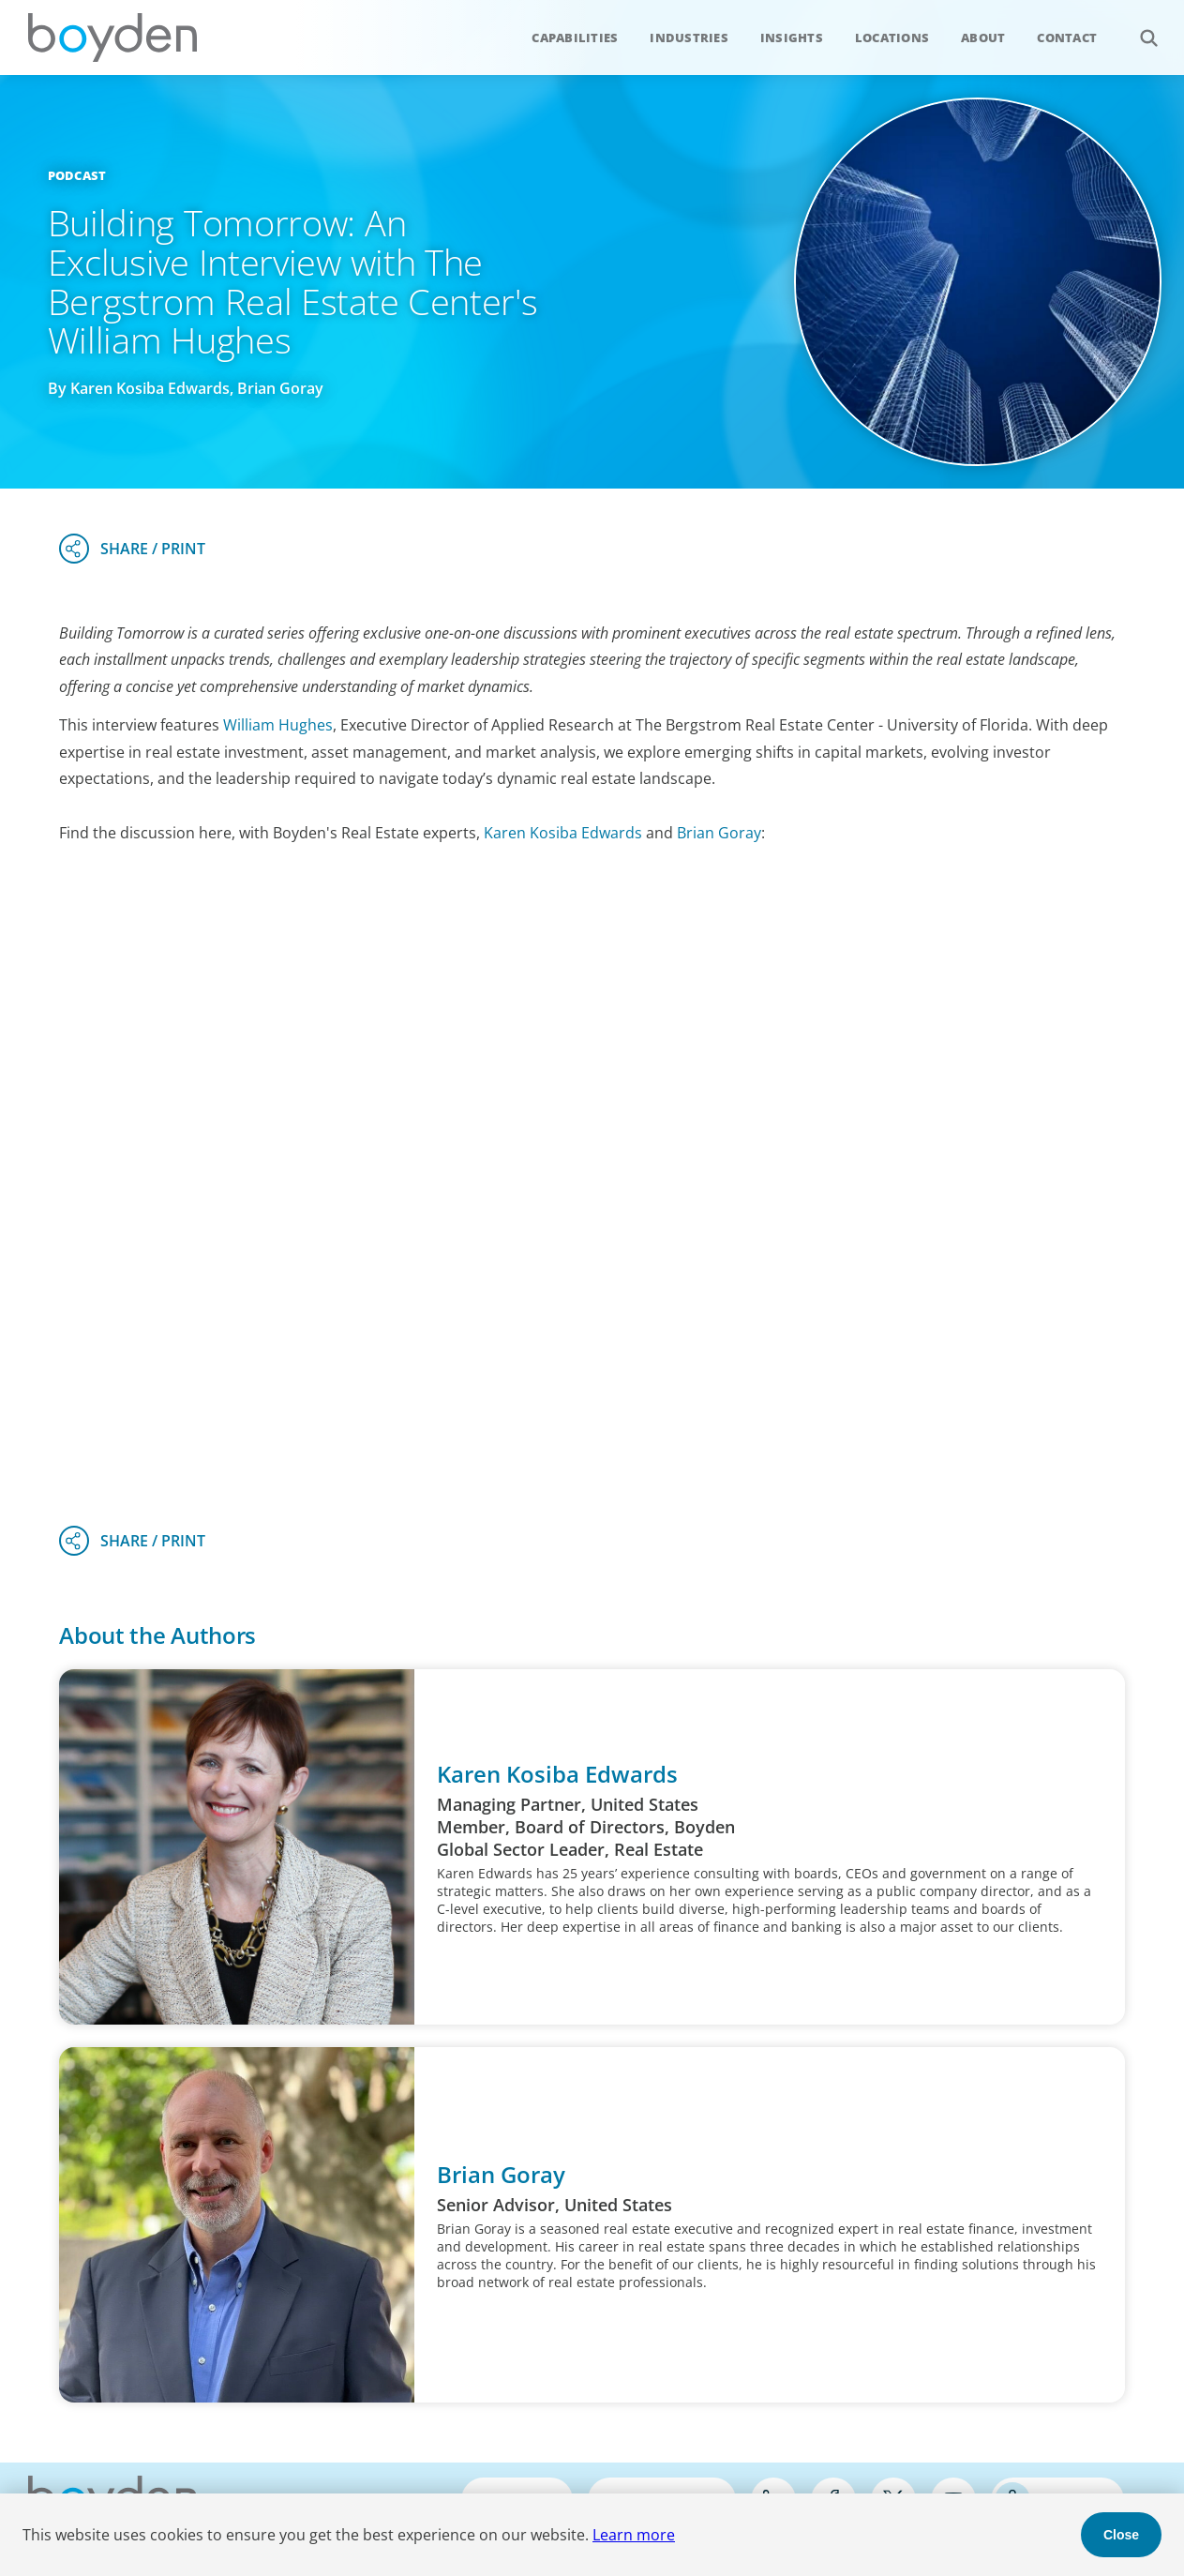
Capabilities (575, 37)
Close (1121, 2534)
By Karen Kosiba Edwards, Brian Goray (185, 388)
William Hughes (278, 725)
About (983, 37)
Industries (689, 37)
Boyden (112, 37)
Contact (1067, 37)
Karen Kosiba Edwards (563, 832)
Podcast (77, 175)
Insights (791, 37)
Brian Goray (719, 832)
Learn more (633, 2534)
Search (1138, 27)
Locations (892, 37)
